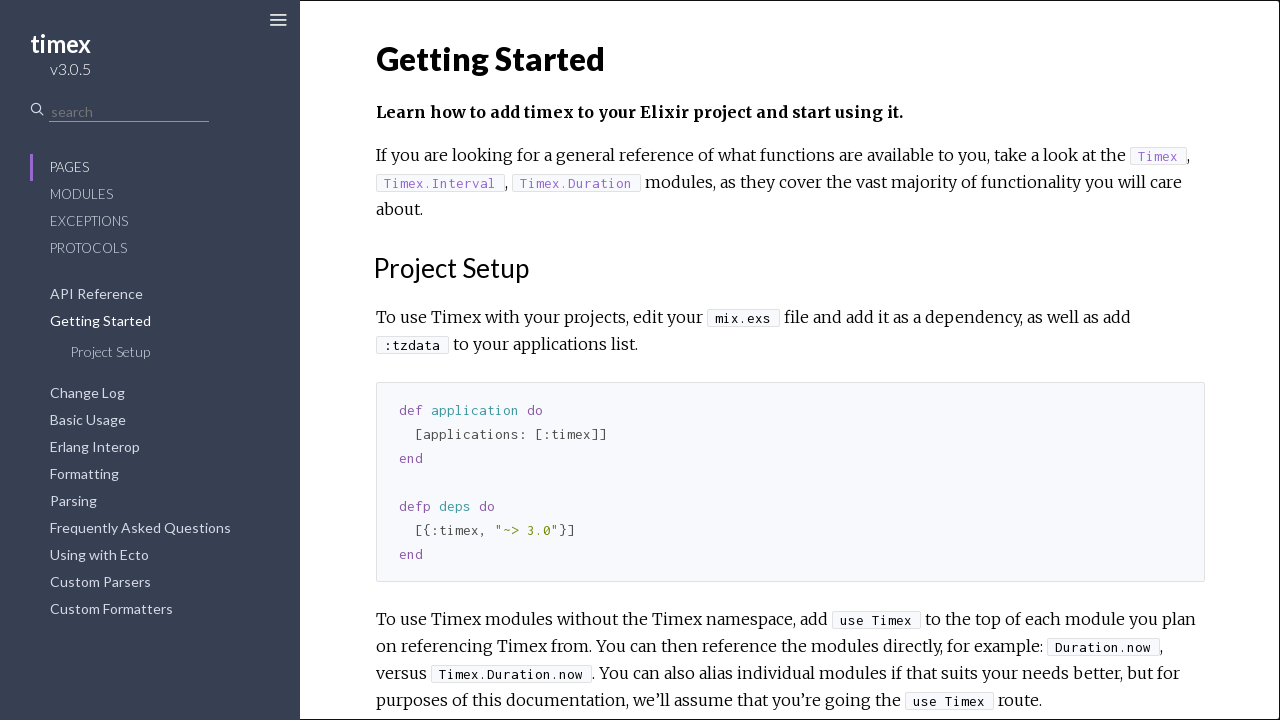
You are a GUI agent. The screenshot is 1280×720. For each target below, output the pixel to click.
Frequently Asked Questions (140, 527)
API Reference (96, 293)
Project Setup (110, 351)
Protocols (88, 248)
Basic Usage (88, 419)
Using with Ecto (99, 554)
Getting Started (100, 320)
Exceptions (89, 221)
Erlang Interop (95, 446)
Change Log (87, 392)
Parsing (73, 500)
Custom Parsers (100, 581)
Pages (69, 167)
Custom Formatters (111, 608)
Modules (81, 194)
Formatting (84, 473)
